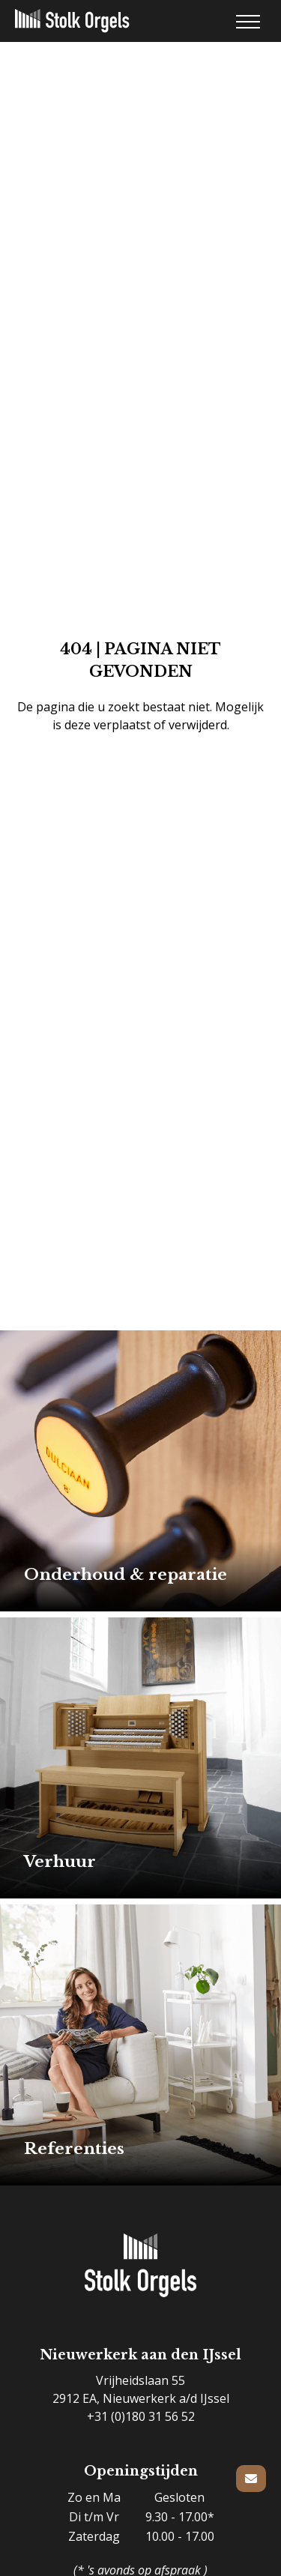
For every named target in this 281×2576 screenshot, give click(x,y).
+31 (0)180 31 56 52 (141, 2416)
